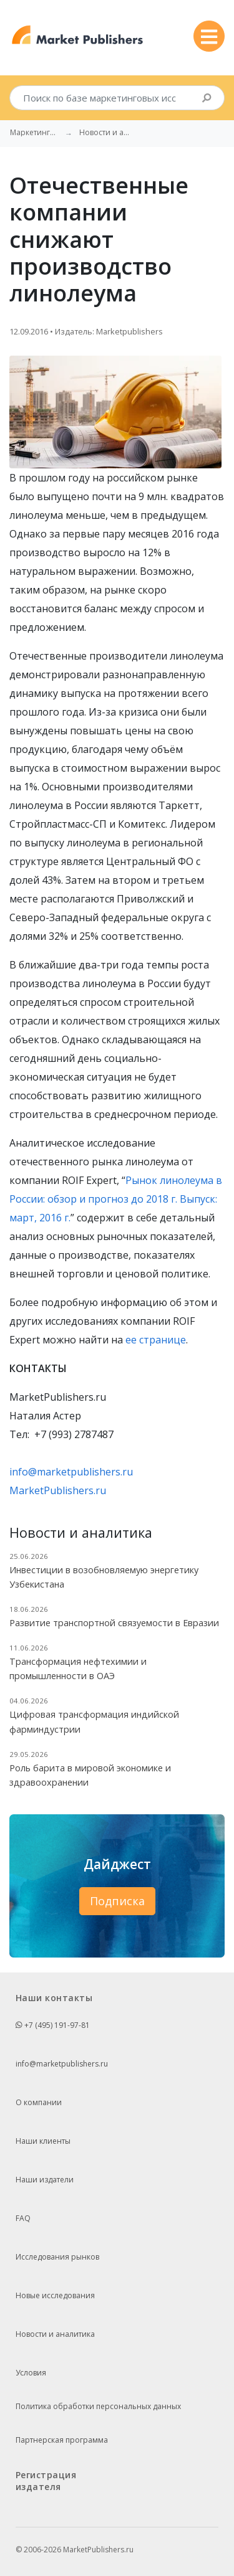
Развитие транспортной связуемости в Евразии (114, 1623)
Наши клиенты (43, 2141)
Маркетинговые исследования (35, 132)
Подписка (117, 1900)
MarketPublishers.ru (57, 1490)
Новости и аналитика (55, 2334)
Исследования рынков (57, 2257)
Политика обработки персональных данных (98, 2406)
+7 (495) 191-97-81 (53, 2025)
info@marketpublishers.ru (71, 1472)
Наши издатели (45, 2179)
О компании (39, 2102)
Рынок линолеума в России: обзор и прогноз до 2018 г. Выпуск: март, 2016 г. (115, 1198)
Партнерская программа (62, 2440)
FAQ (23, 2218)
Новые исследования (55, 2295)
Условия (31, 2372)
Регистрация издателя (46, 2481)
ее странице (155, 1340)
